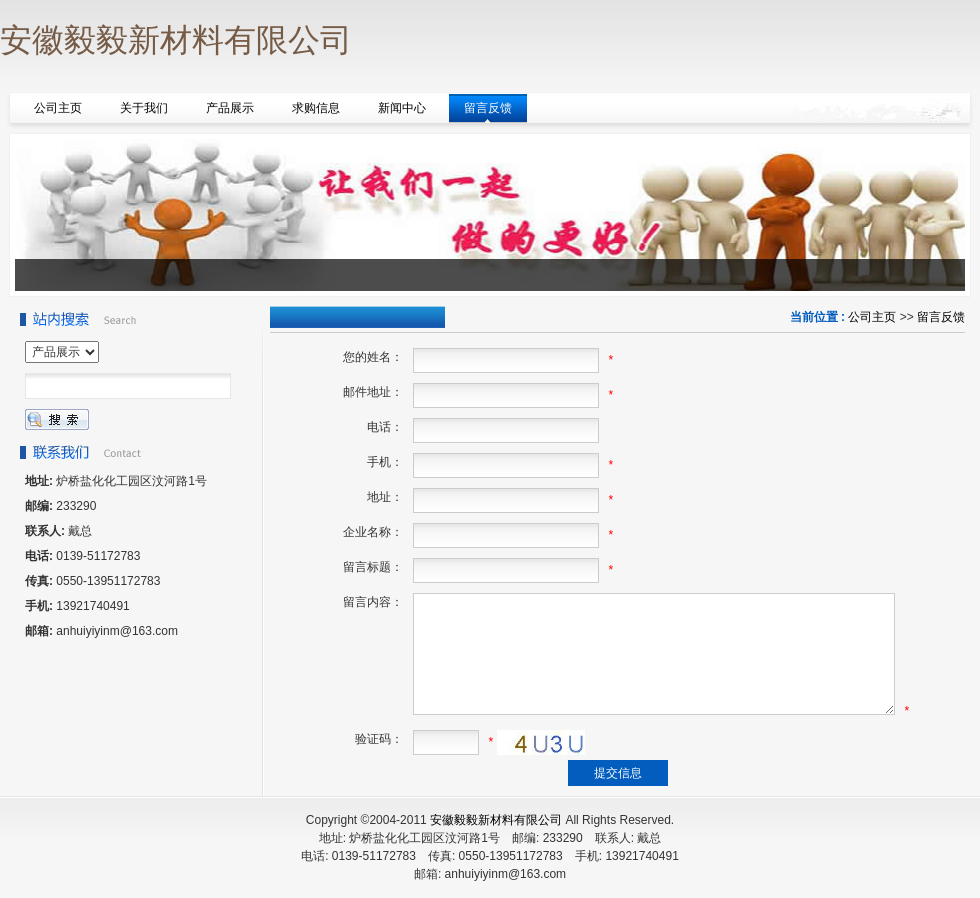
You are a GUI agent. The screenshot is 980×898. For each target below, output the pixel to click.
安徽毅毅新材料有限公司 (496, 820)
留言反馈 (941, 317)
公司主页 (872, 317)
